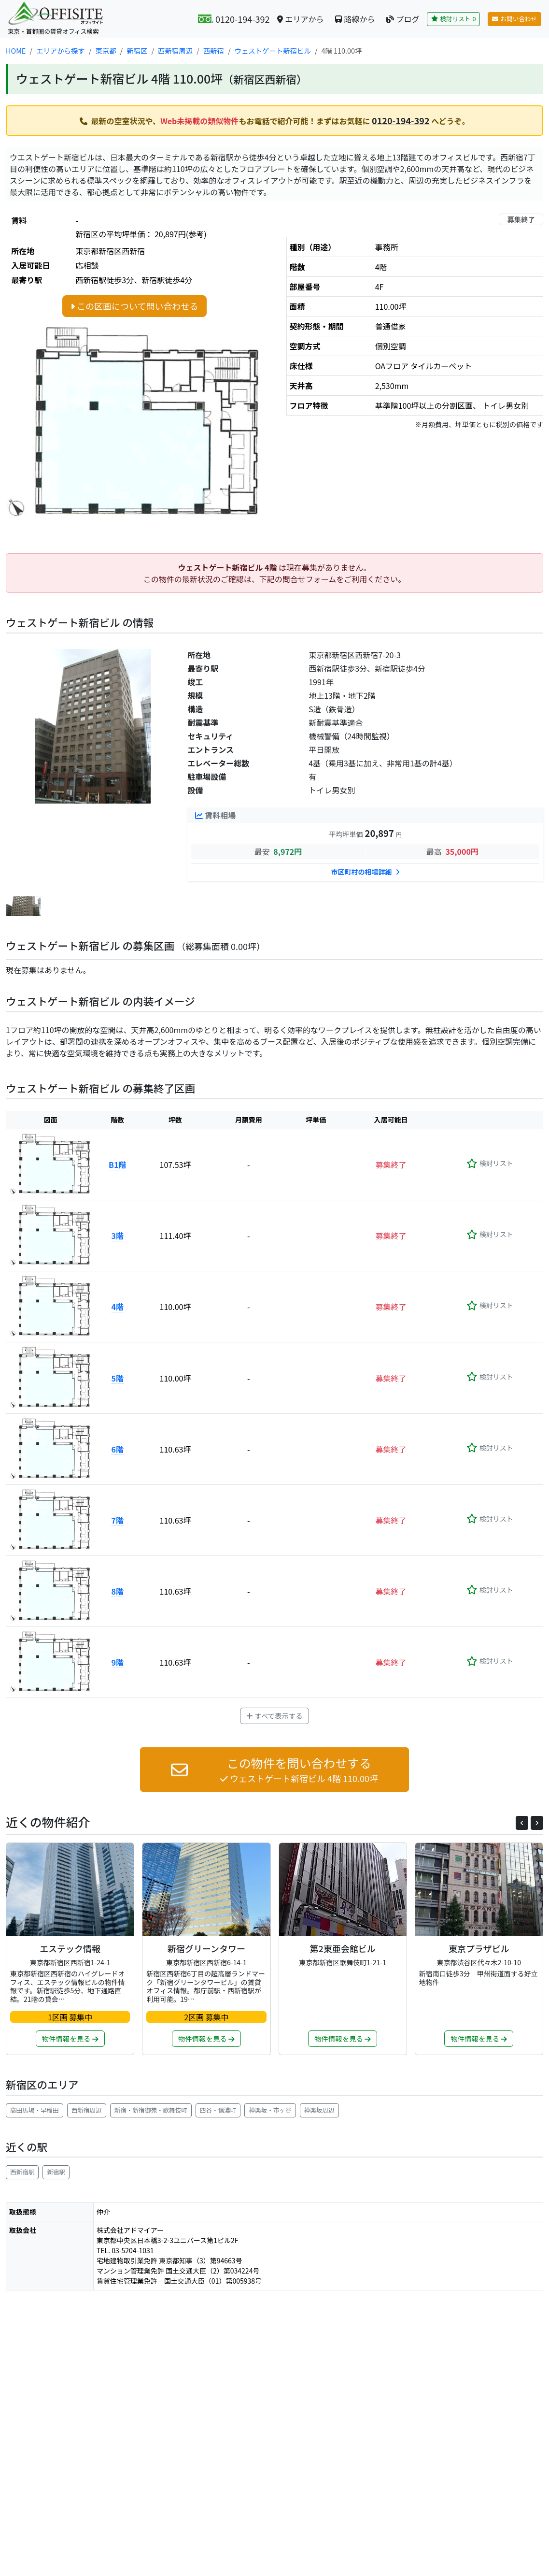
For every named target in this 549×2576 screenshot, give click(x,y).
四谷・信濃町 (218, 2110)
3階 (117, 1235)
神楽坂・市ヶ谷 (270, 2110)
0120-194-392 (401, 120)
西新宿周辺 (86, 2110)
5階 (117, 1378)
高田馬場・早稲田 (34, 2110)
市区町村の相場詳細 (365, 872)
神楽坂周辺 (319, 2110)
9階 (117, 1662)
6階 (117, 1449)
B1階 (117, 1164)
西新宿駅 (22, 2171)
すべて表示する (274, 1716)
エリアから (300, 19)
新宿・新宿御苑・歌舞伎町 (150, 2110)
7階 (117, 1520)
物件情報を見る (70, 2038)
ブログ (402, 19)
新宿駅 (56, 2171)
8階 (117, 1591)
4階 (117, 1306)
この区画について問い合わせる (134, 306)
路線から (355, 19)
